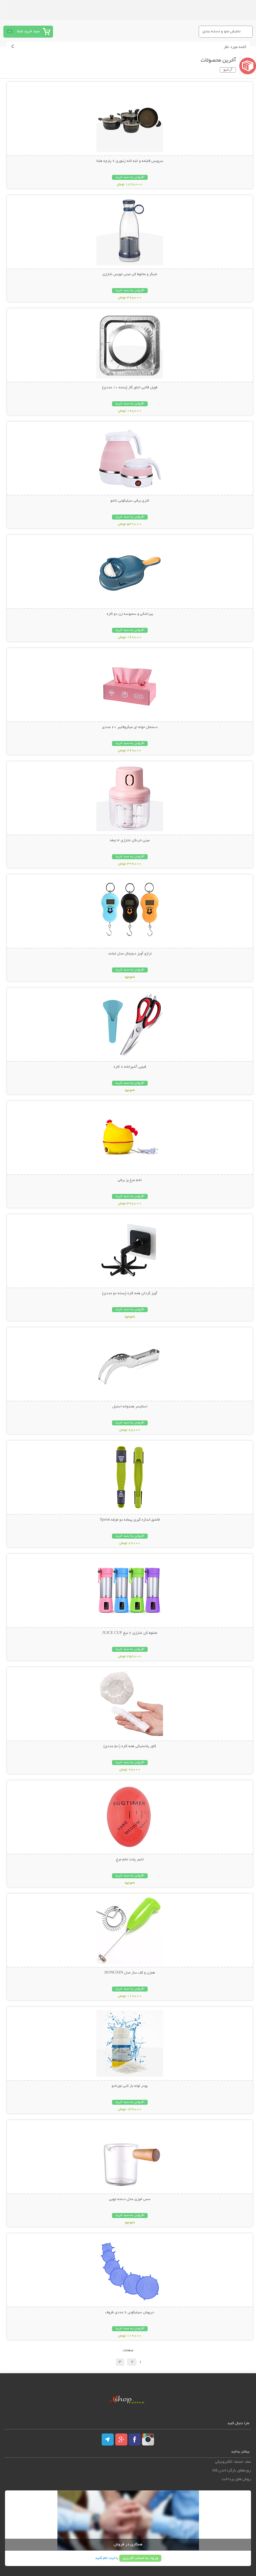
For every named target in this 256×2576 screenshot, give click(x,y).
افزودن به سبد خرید (129, 177)
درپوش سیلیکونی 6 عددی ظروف (129, 2313)
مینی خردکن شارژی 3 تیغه (130, 841)
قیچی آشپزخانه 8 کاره (130, 1067)
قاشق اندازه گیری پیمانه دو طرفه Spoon (130, 1520)
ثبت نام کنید (105, 2558)
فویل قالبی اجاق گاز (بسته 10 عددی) (129, 388)
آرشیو (227, 70)
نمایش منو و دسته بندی (221, 31)
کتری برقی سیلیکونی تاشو (129, 501)
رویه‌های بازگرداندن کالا (231, 2470)
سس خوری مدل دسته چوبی (130, 2199)
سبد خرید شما (28, 31)
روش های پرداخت (236, 2479)
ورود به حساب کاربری (140, 2558)
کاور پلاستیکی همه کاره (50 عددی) (129, 1746)
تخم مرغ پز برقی (130, 1180)
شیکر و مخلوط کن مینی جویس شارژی (129, 274)
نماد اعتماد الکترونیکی (233, 2462)
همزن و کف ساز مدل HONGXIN (129, 1973)
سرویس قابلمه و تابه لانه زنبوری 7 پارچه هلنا (129, 161)
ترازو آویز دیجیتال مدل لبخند (130, 954)
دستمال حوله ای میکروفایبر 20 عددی (130, 727)
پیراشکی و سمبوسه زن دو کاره (130, 614)
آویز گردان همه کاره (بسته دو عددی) (129, 1293)
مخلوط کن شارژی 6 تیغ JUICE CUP (129, 1633)
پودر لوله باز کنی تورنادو (130, 2086)
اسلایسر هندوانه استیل (129, 1407)
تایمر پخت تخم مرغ (130, 1860)
